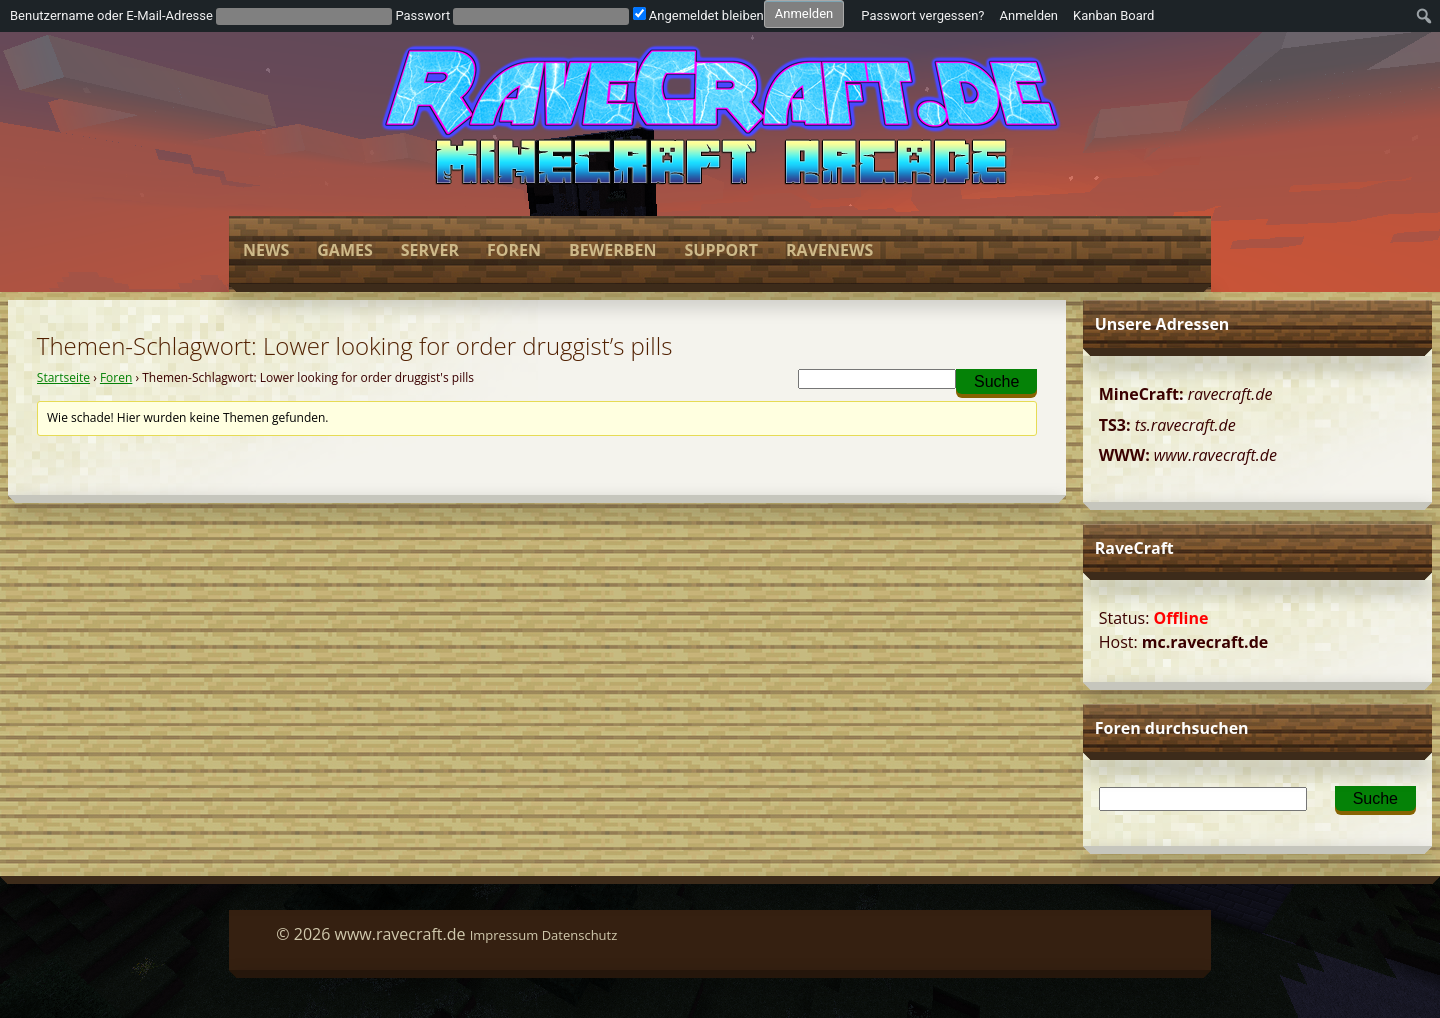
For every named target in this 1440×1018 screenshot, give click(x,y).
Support (721, 250)
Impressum (504, 935)
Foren (514, 250)
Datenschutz (580, 935)
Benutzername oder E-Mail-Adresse (111, 15)
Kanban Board (1113, 15)
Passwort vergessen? (922, 15)
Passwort (422, 15)
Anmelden (1029, 15)
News (266, 250)
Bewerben (612, 250)
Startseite (63, 377)
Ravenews (829, 250)
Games (344, 250)
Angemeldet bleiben (698, 15)
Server (430, 250)
